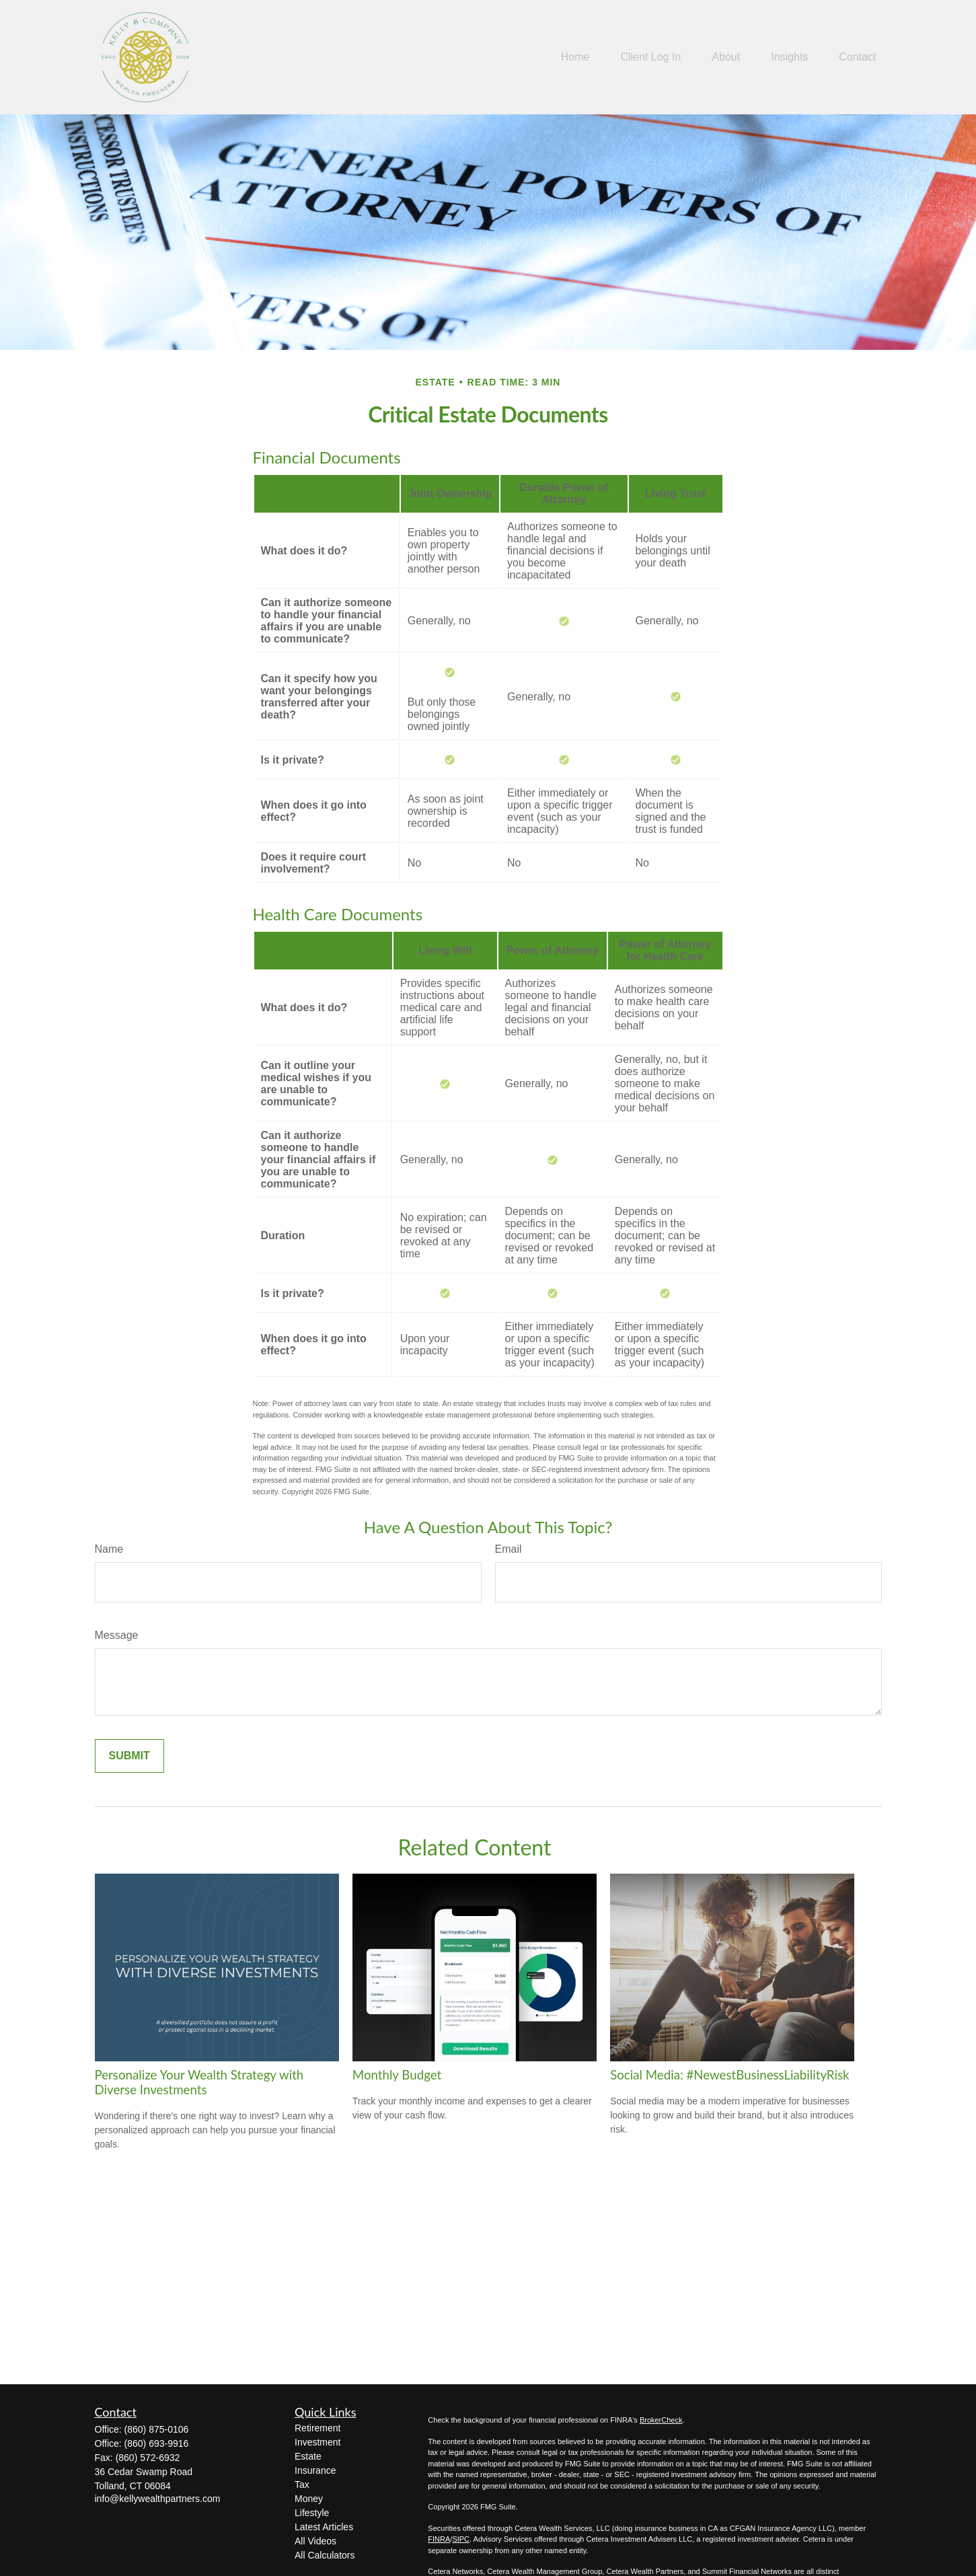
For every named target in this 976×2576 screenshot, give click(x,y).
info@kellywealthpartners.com (158, 2498)
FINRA (439, 2539)
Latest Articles (324, 2527)
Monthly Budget (396, 2074)
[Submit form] (129, 1756)
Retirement (317, 2428)
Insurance (315, 2470)
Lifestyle (312, 2512)
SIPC (461, 2539)
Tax (302, 2484)
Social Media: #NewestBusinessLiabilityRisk (729, 2074)
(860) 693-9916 (156, 2443)
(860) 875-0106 (156, 2429)
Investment (317, 2442)
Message (117, 1635)
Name (109, 1549)
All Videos (315, 2541)
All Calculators (324, 2555)
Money (309, 2498)
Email (508, 1549)
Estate (308, 2456)
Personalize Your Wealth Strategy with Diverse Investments (199, 2082)
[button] (575, 57)
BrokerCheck (661, 2420)
